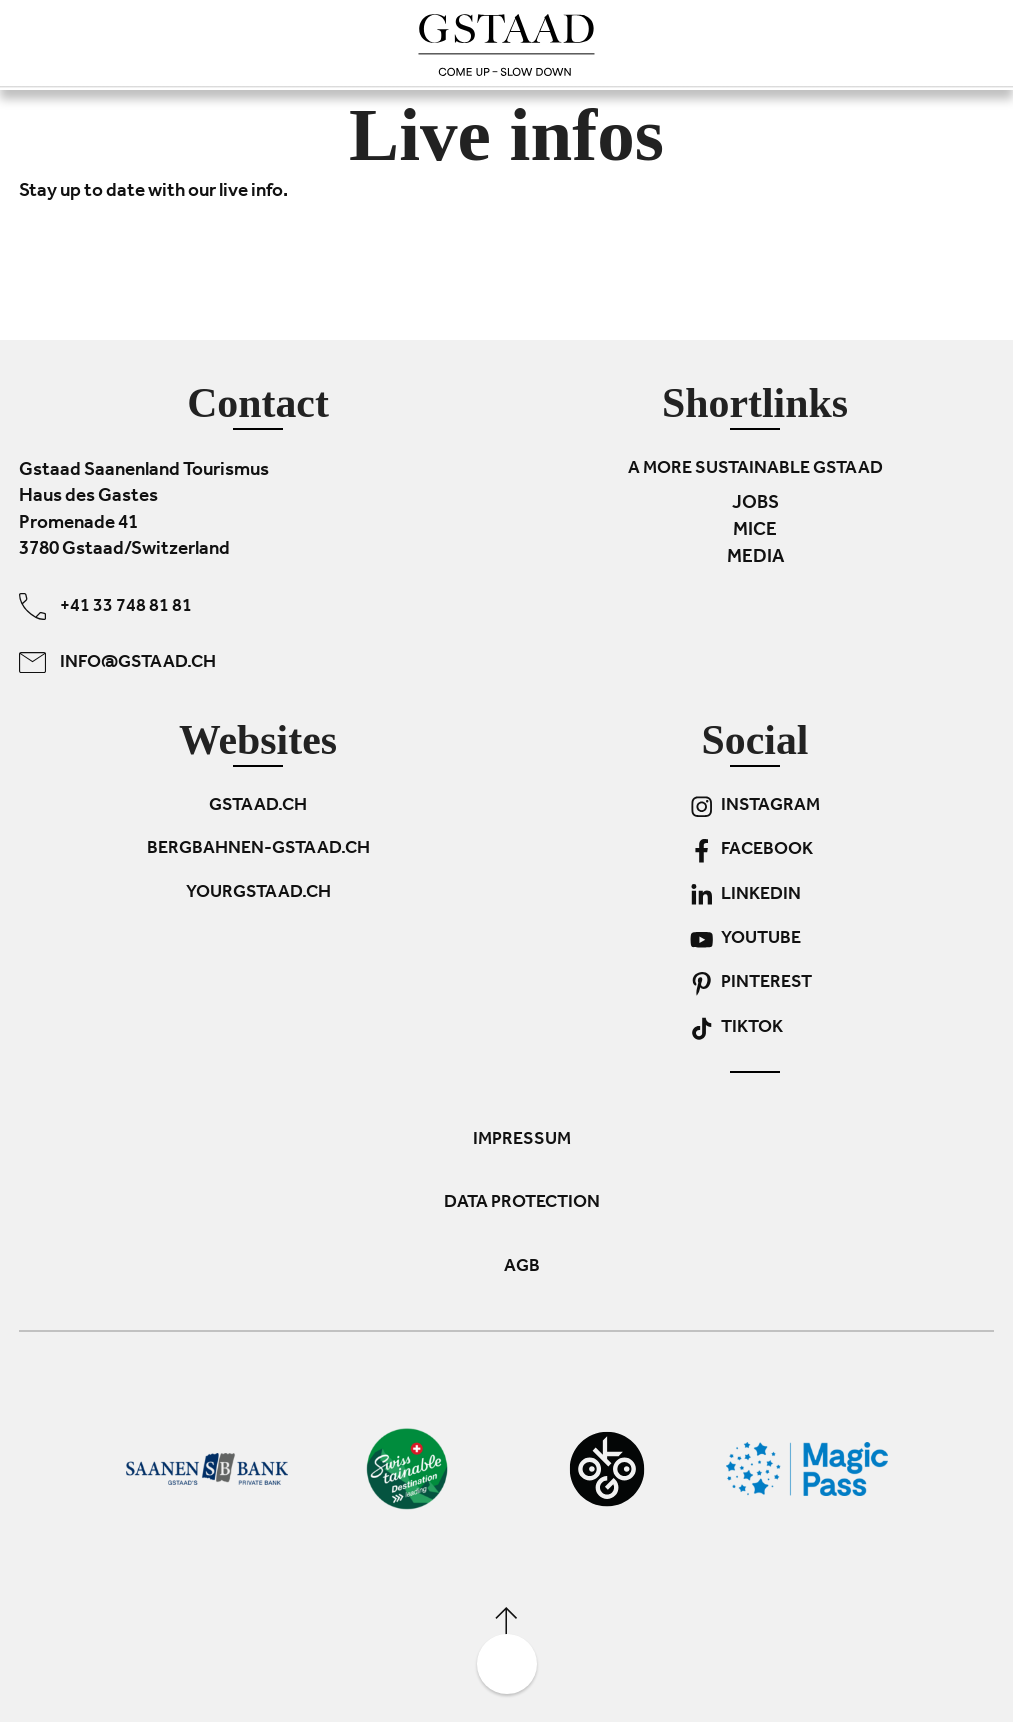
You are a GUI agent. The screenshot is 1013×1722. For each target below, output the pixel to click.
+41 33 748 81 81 (105, 605)
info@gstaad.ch (117, 661)
